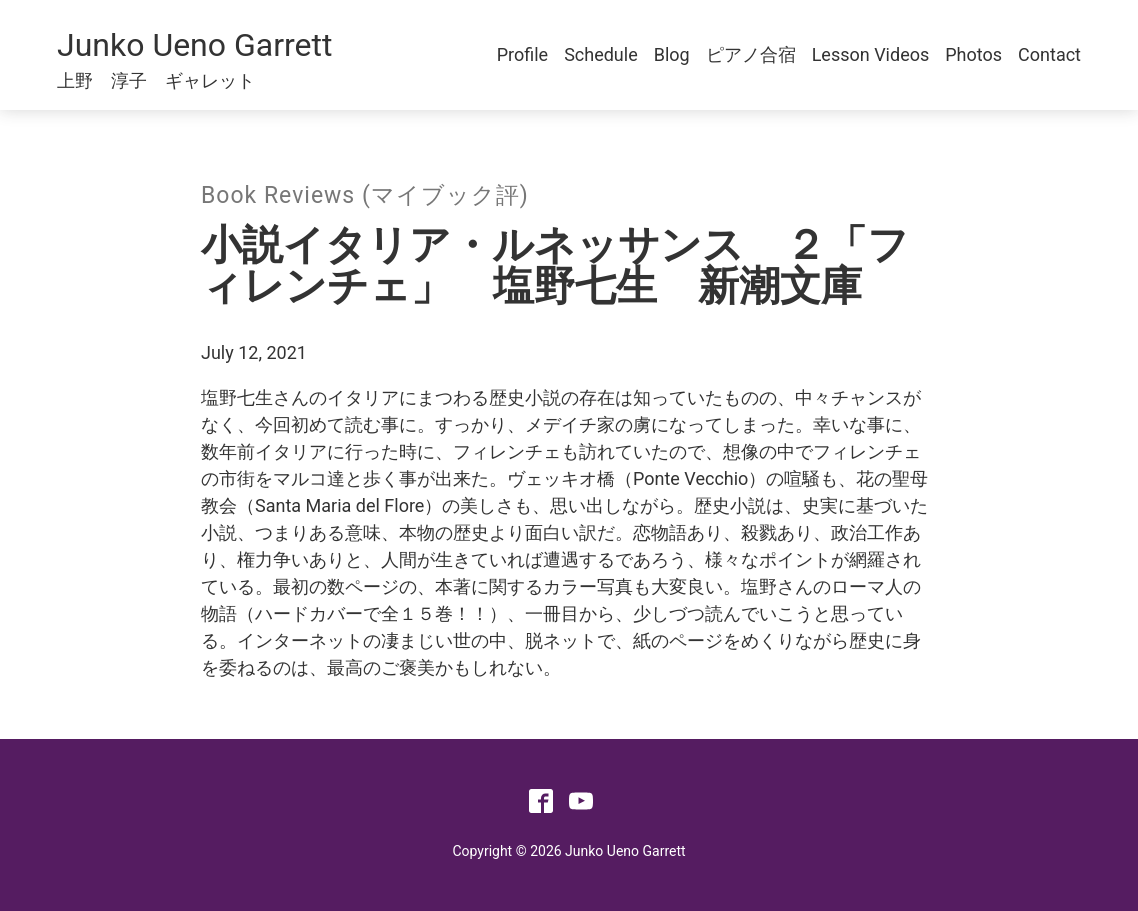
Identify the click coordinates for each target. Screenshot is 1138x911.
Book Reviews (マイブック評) (365, 195)
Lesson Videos (871, 54)
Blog (672, 54)
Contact (1049, 54)
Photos (973, 54)
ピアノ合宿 (751, 54)
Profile (522, 54)
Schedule (601, 54)
